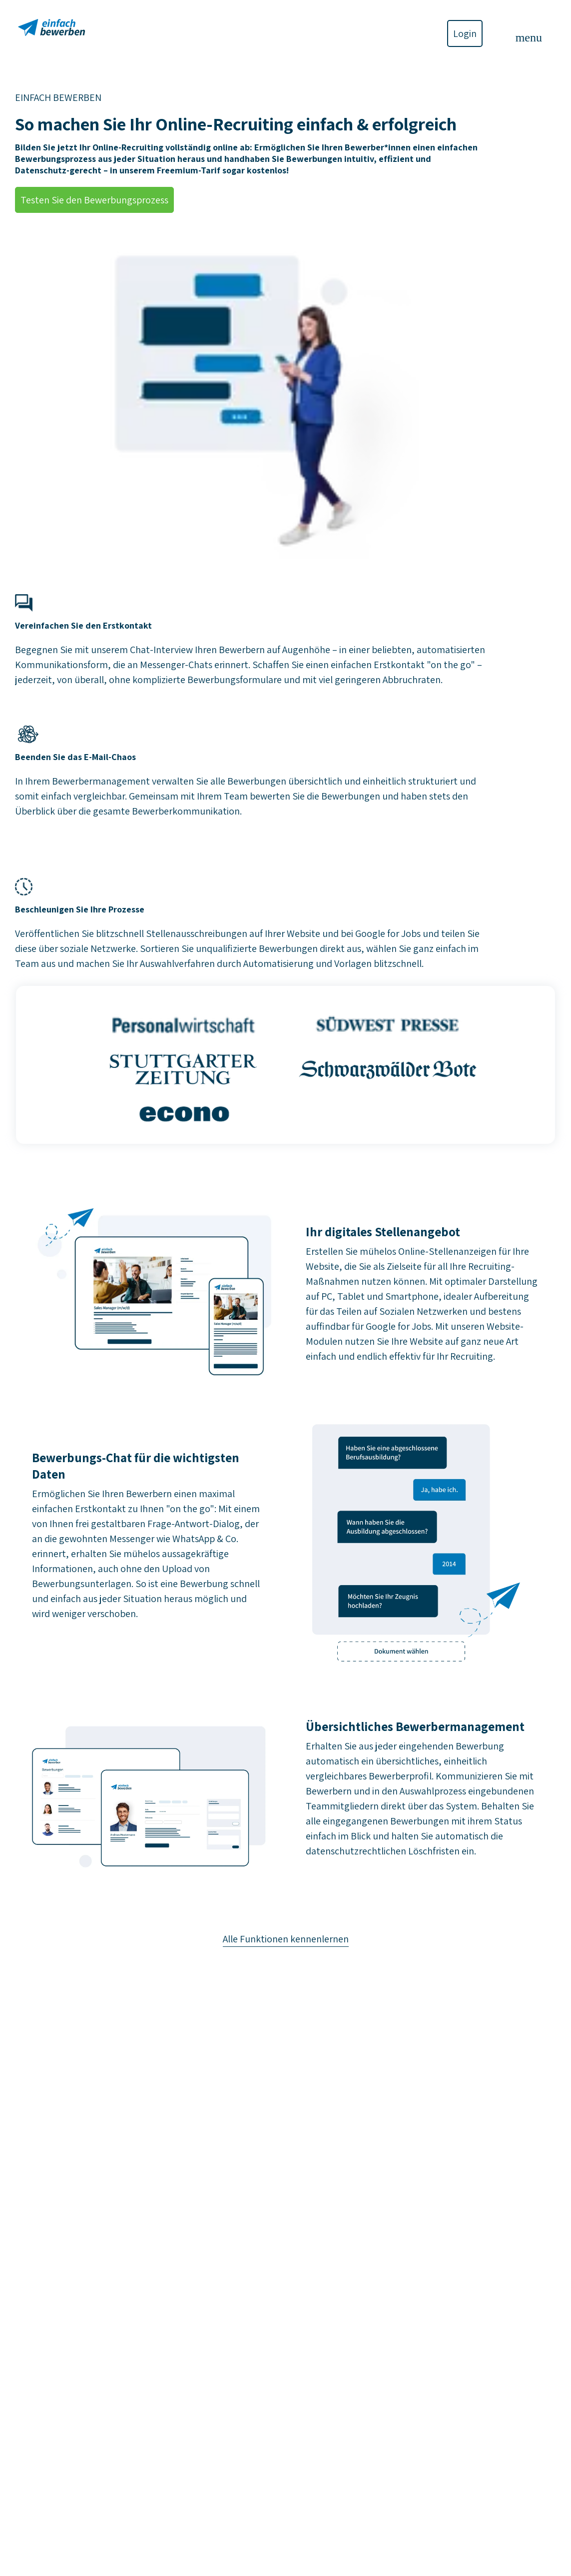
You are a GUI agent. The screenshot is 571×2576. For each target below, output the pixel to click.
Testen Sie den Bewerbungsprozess (94, 199)
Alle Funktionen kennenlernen (286, 1938)
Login (465, 33)
